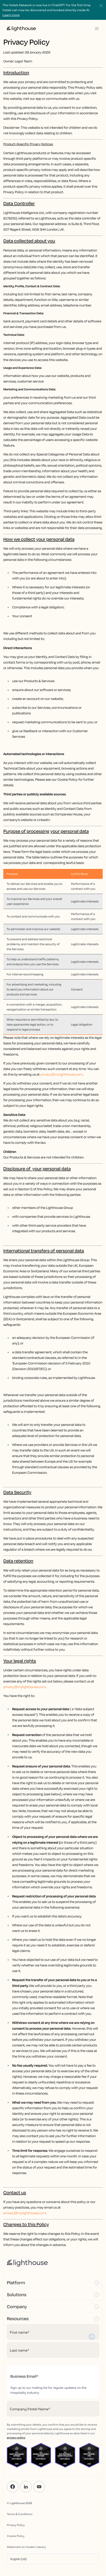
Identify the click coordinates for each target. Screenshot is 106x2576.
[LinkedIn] (26, 2487)
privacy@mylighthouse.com (61, 1074)
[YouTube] (39, 2487)
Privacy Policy (16, 2525)
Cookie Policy (15, 2536)
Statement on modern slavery (26, 2547)
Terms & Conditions (20, 2514)
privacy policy (16, 2437)
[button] (53, 2282)
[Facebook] (12, 2487)
